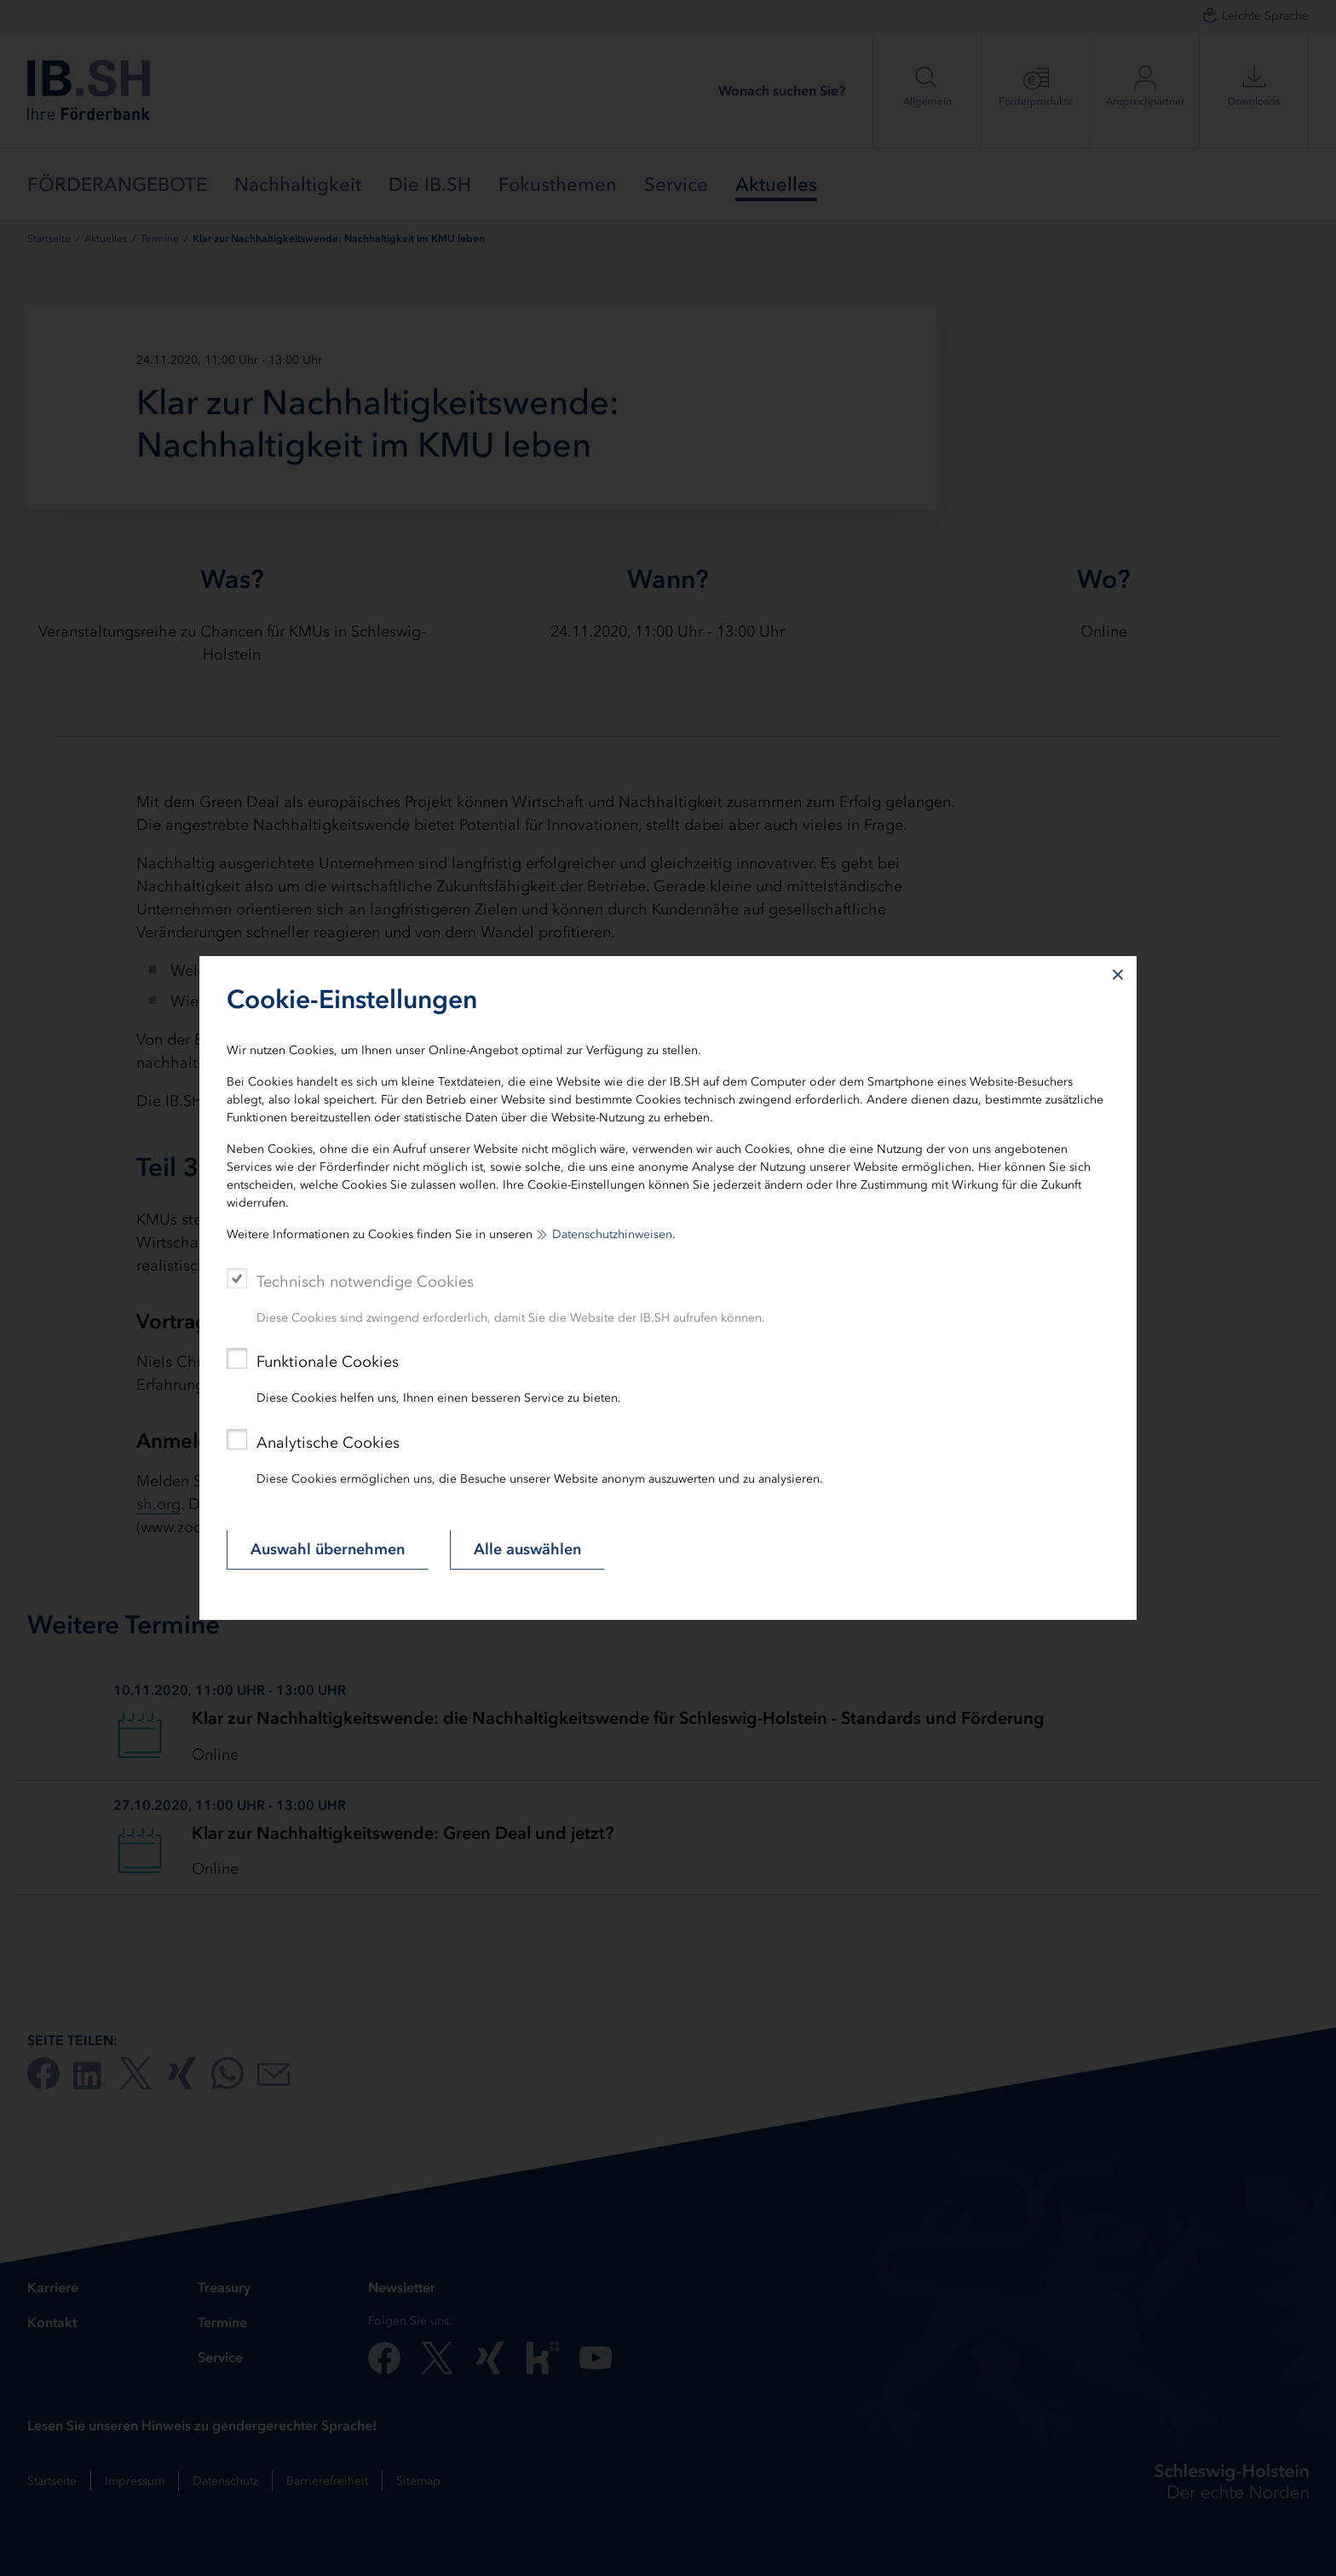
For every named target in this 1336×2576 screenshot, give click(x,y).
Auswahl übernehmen (327, 1549)
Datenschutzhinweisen (612, 1234)
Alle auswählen (527, 1549)
